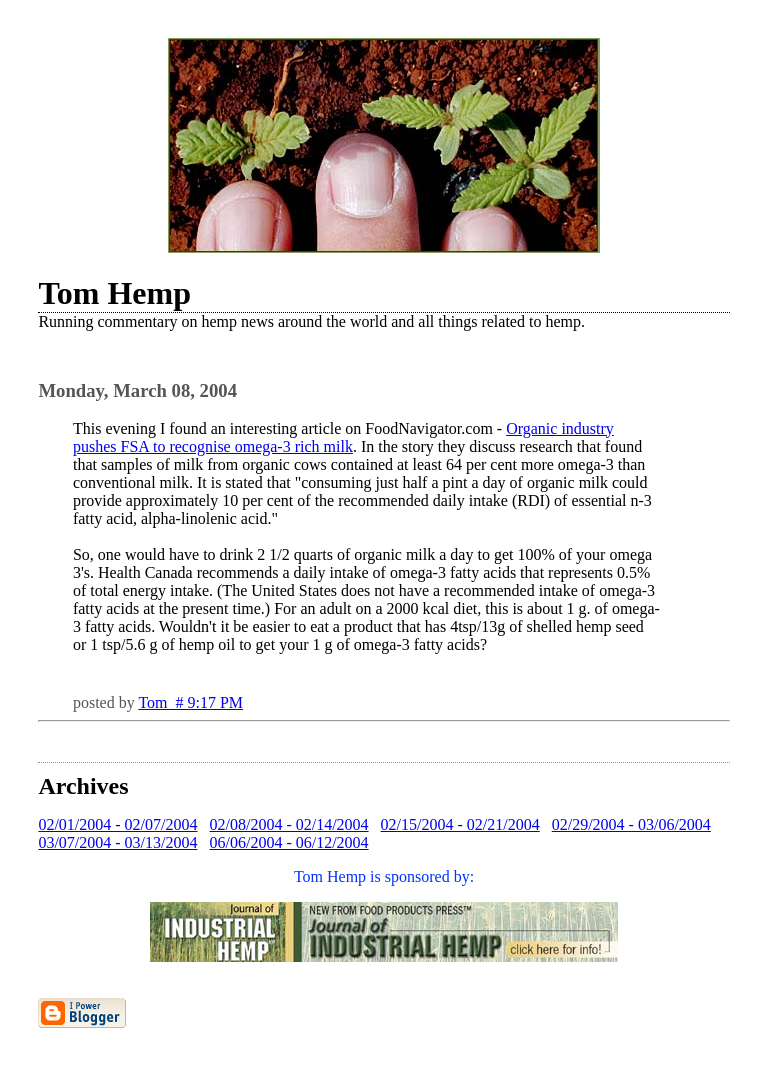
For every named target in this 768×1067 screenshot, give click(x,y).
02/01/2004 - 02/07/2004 (117, 824)
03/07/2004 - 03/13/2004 (117, 842)
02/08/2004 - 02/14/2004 (289, 824)
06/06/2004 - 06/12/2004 (289, 842)
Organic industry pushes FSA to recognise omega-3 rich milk (343, 437)
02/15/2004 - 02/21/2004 (460, 824)
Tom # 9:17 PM (190, 702)
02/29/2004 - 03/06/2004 (631, 824)
